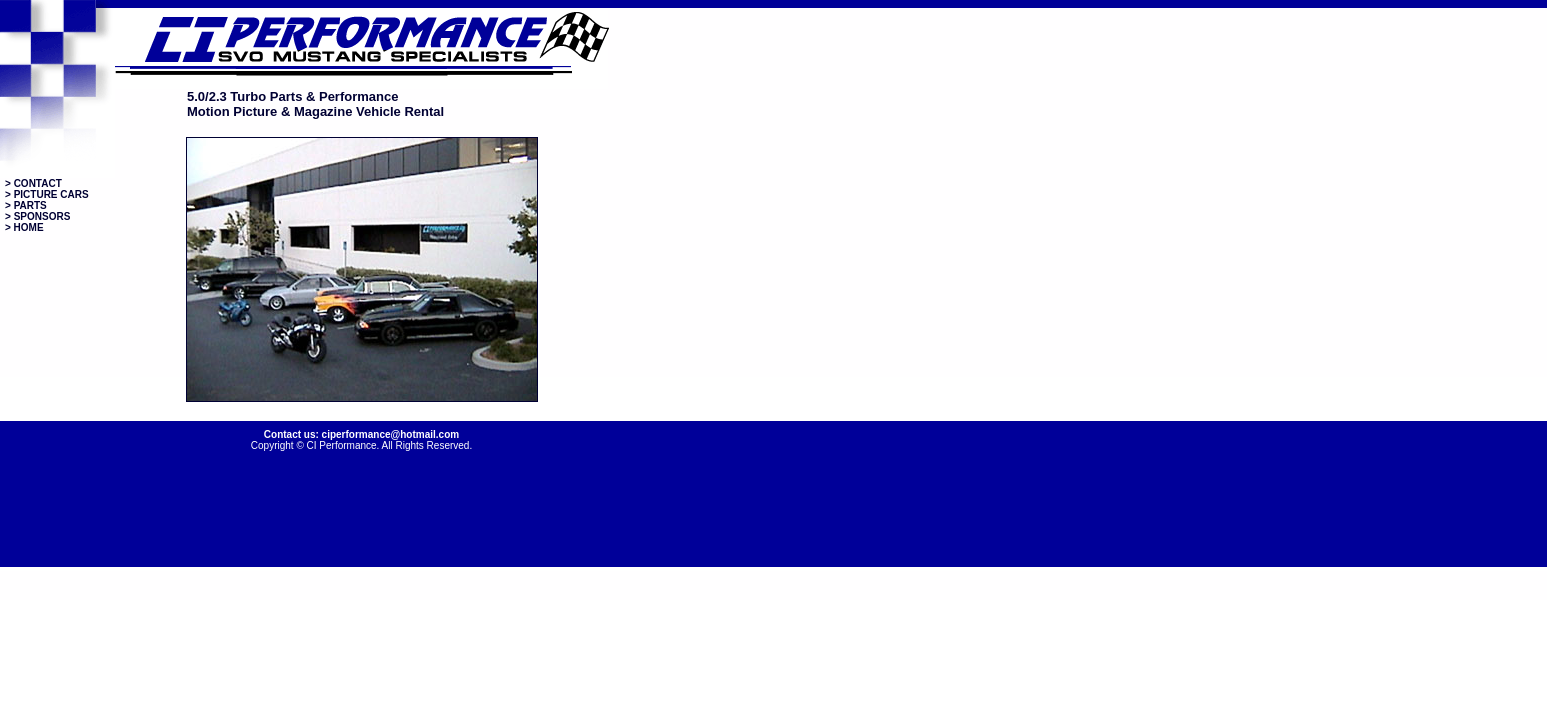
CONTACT (38, 183)
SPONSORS (42, 216)
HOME (27, 227)
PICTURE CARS (51, 194)
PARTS (30, 205)
